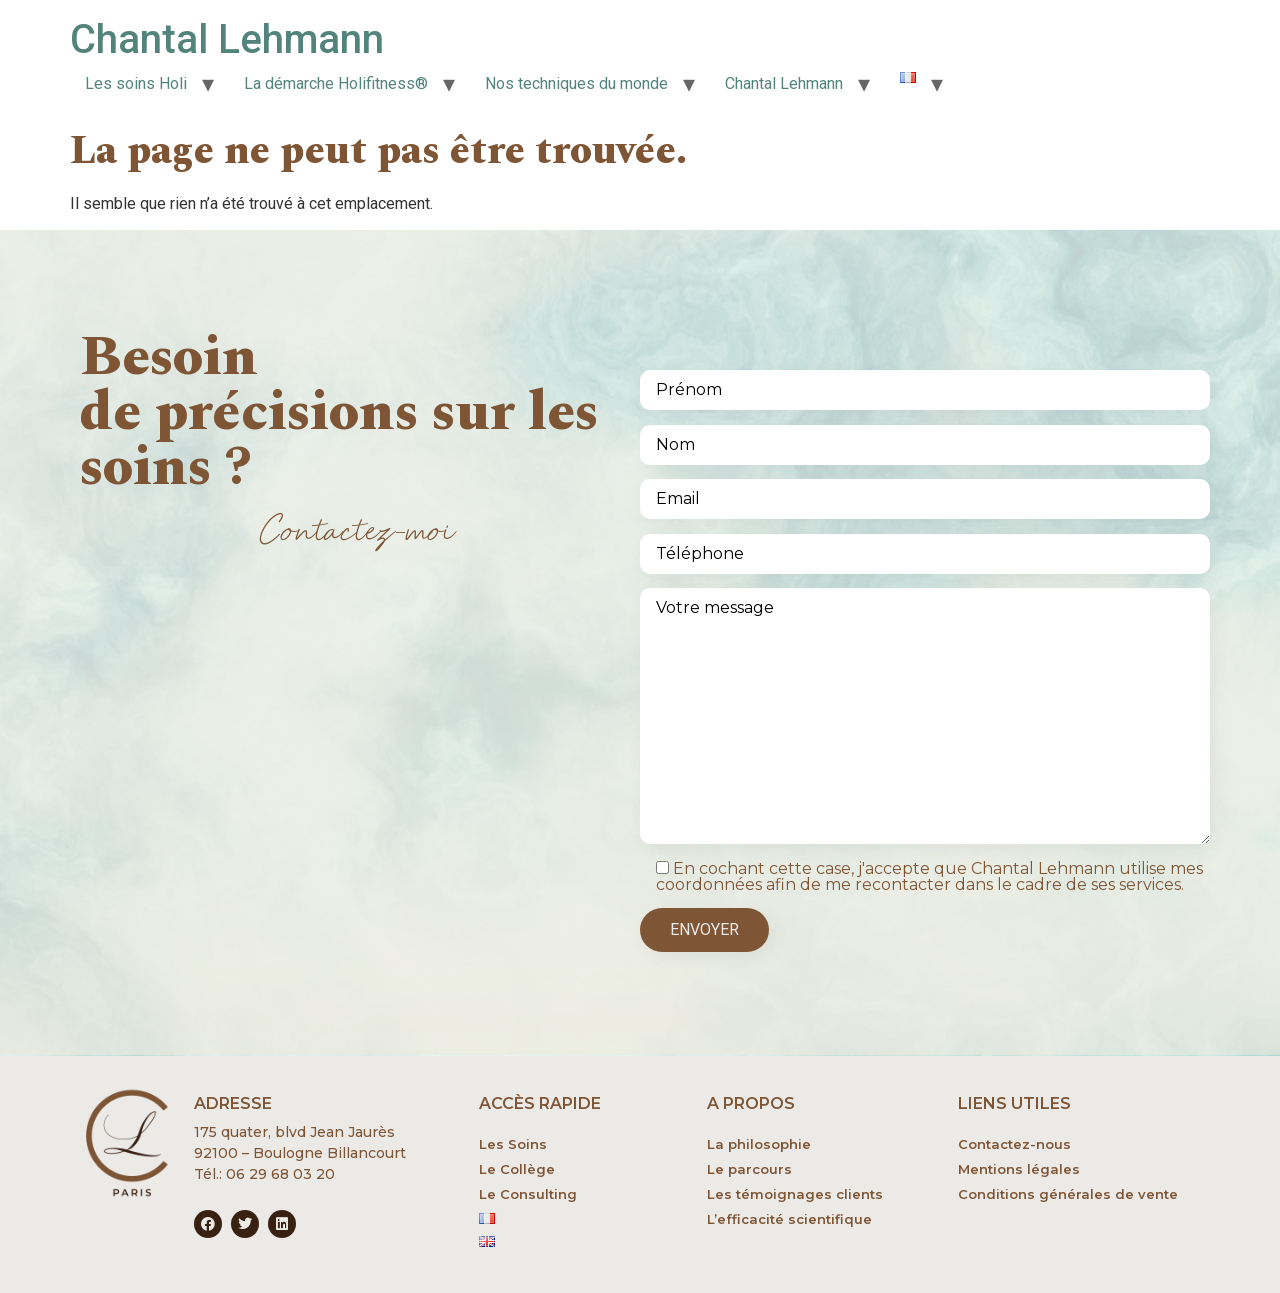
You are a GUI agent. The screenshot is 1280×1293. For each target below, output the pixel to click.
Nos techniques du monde (576, 83)
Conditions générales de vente (1068, 1194)
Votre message (925, 716)
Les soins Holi (136, 83)
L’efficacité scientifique (789, 1219)
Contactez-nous (1014, 1144)
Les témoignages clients (795, 1194)
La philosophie (759, 1144)
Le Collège (517, 1169)
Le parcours (749, 1169)
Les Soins (513, 1144)
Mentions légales (1019, 1169)
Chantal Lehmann (227, 39)
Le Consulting (528, 1194)
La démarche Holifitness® (336, 83)
